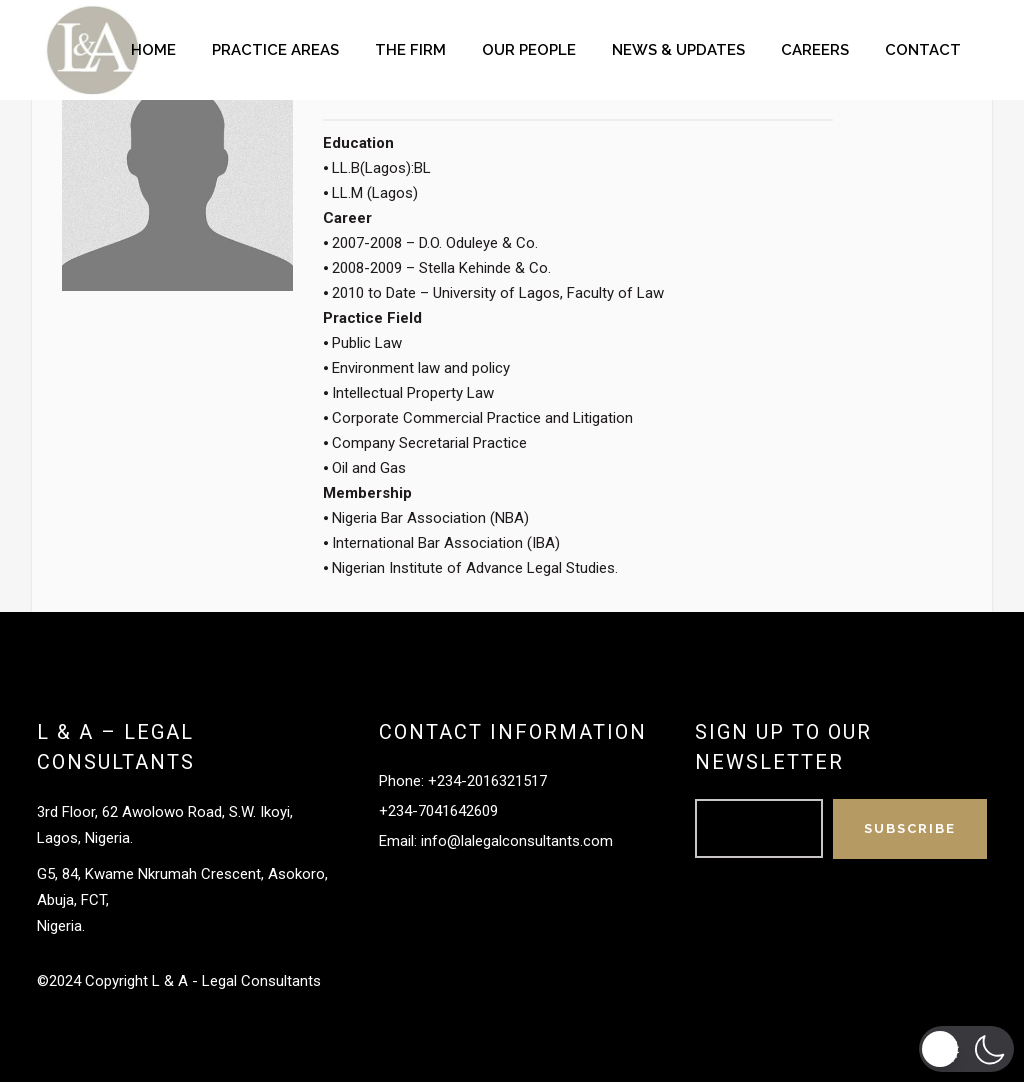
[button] (966, 1049)
